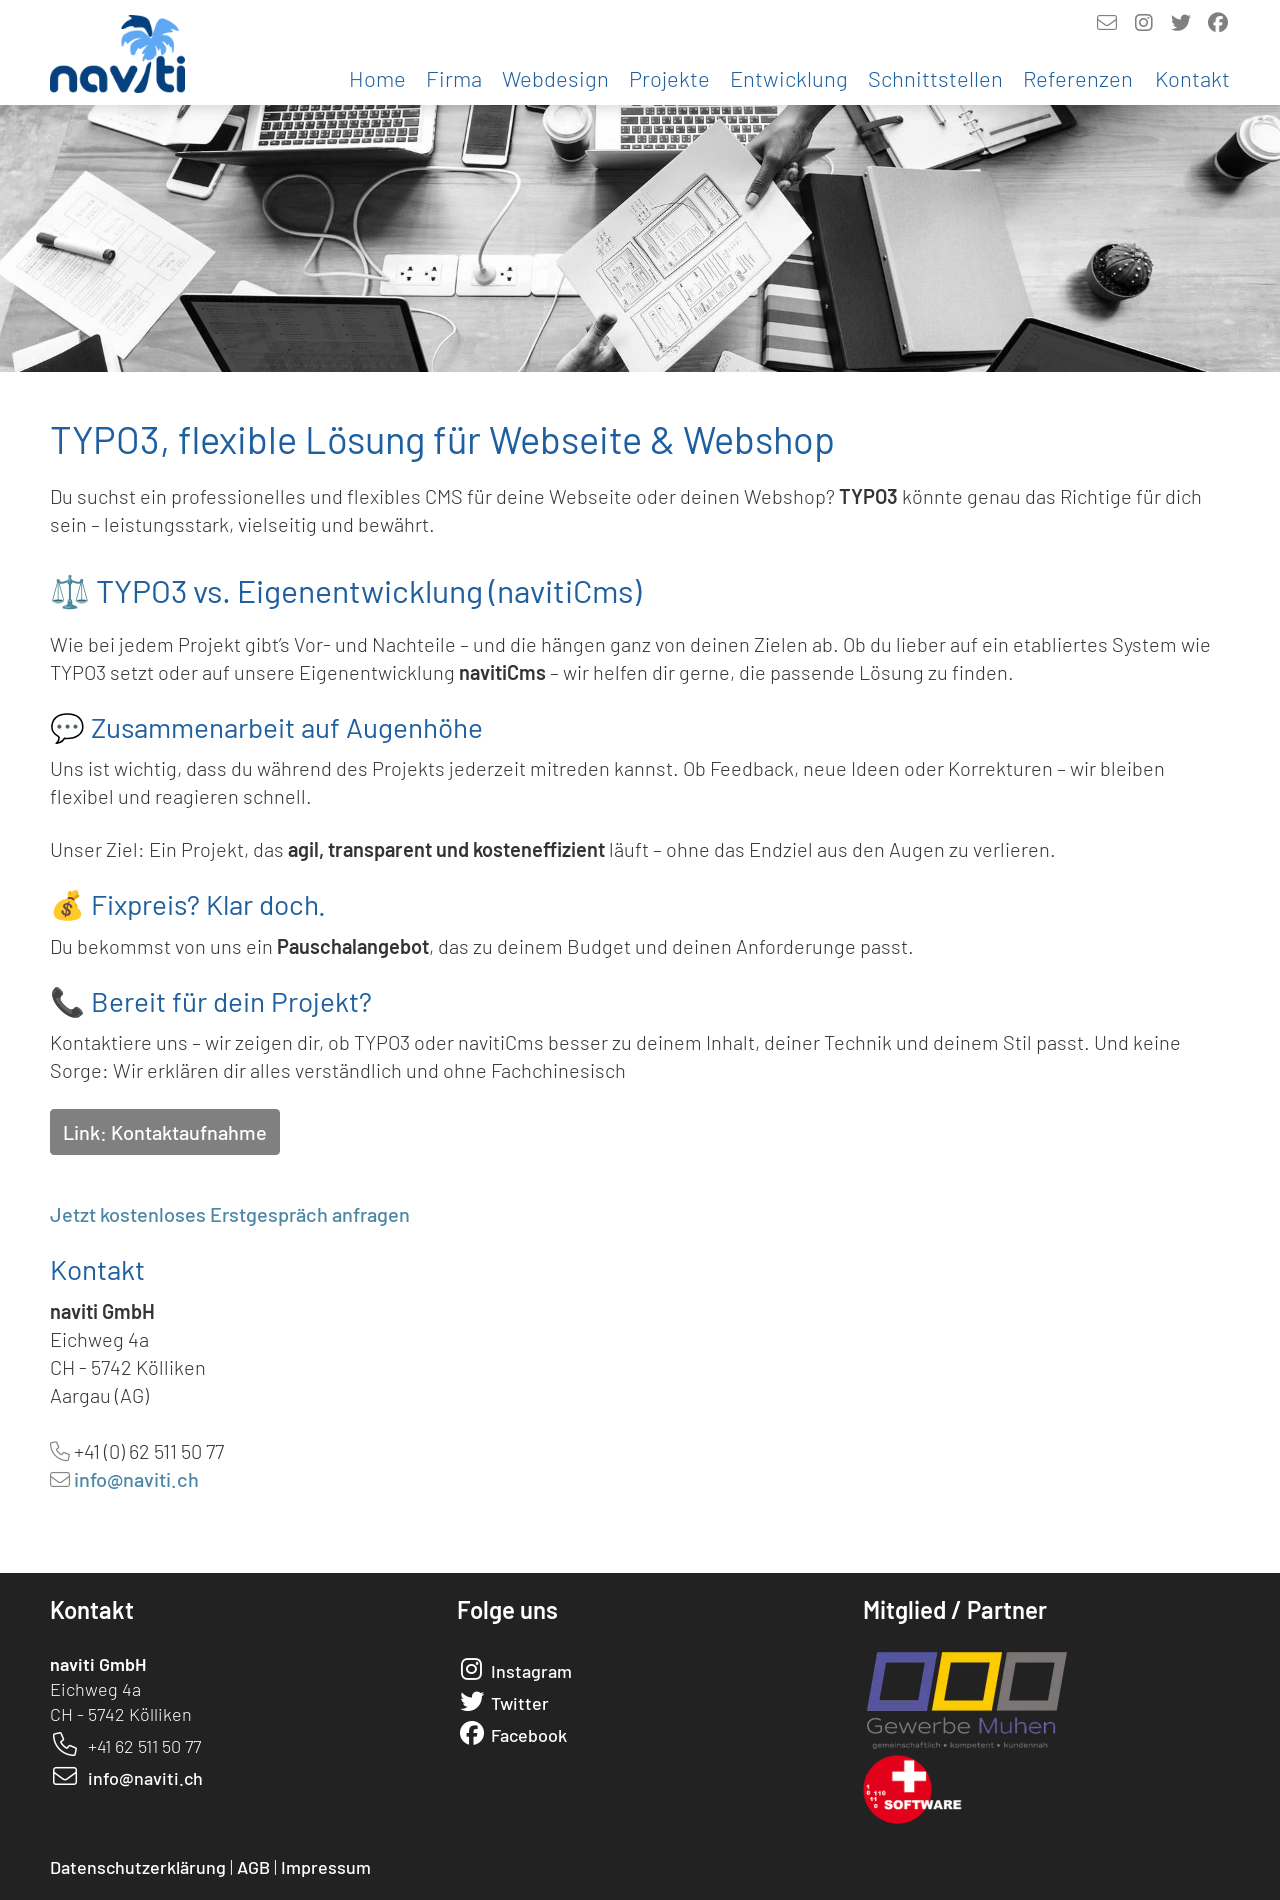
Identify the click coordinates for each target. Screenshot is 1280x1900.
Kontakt (1192, 78)
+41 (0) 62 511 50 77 (149, 1451)
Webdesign (555, 78)
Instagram (531, 1671)
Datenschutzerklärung (138, 1867)
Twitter (520, 1703)
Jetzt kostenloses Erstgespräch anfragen (230, 1214)
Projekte (669, 78)
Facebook (529, 1735)
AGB (253, 1867)
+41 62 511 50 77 (144, 1746)
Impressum (326, 1867)
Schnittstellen (935, 78)
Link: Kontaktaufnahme (165, 1132)
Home (377, 78)
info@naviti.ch (136, 1479)
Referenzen (1078, 78)
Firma (454, 78)
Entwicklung (789, 78)
